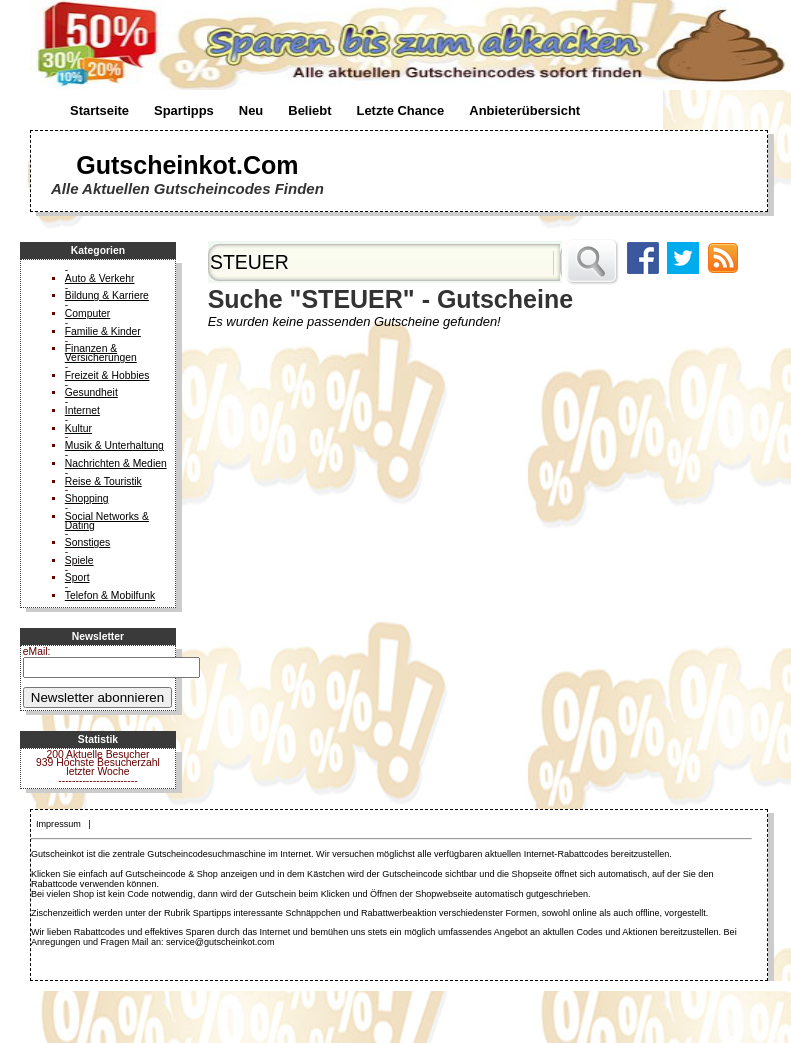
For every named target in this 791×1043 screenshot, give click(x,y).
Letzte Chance (400, 110)
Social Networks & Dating (107, 521)
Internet (82, 410)
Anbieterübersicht (524, 110)
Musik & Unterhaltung (114, 445)
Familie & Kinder (103, 331)
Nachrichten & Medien (116, 463)
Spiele (79, 560)
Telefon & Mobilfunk (110, 595)
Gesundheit (91, 392)
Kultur (78, 428)
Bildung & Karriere (107, 295)
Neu (251, 110)
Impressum (58, 824)
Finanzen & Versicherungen (101, 353)
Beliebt (309, 110)
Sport (77, 577)
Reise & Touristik (103, 481)
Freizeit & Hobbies (107, 375)
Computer (87, 313)
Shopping (87, 498)
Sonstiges (88, 542)
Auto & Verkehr (100, 278)
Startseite (99, 110)
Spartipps (184, 110)
